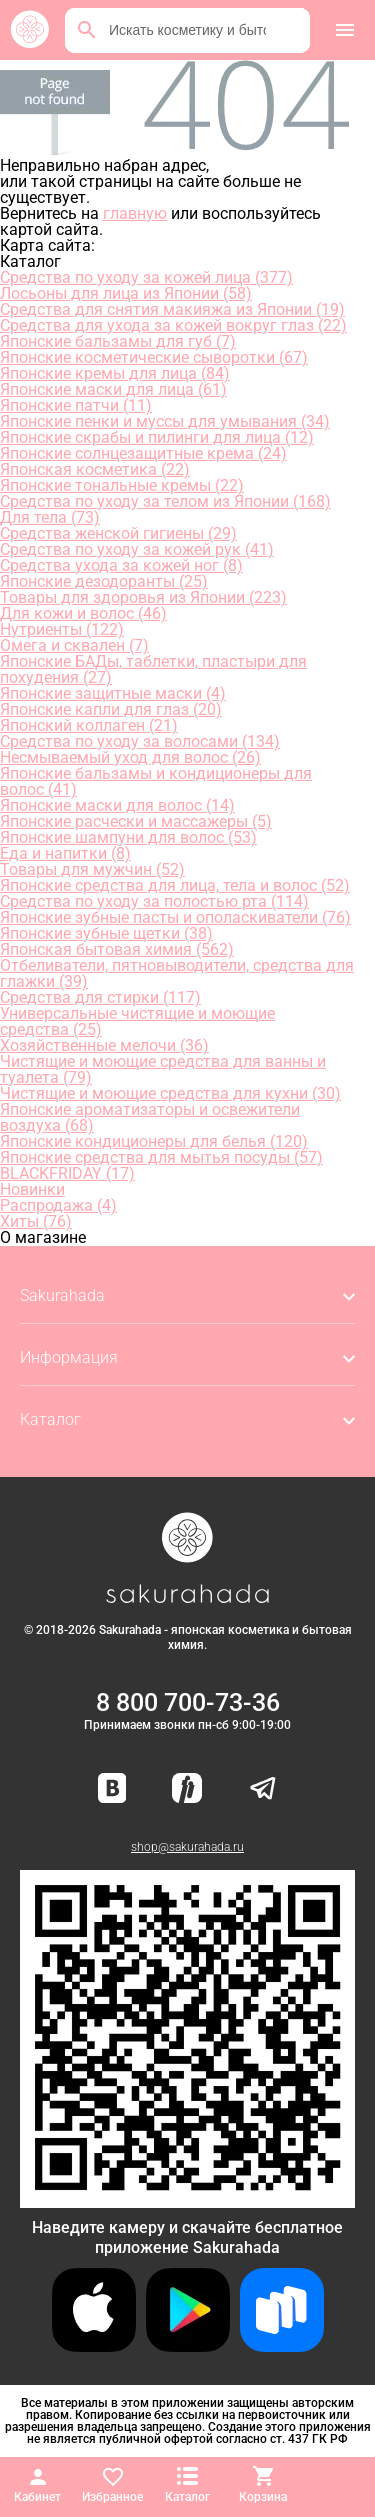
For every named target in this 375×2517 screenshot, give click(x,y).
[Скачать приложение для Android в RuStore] (187, 2199)
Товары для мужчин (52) (92, 869)
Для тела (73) (50, 517)
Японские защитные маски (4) (113, 693)
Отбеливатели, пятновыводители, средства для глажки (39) (177, 973)
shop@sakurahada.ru (187, 1847)
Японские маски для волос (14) (117, 805)
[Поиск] (87, 30)
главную (135, 213)
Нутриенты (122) (62, 629)
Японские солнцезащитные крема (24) (143, 453)
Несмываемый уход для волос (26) (130, 757)
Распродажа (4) (58, 1205)
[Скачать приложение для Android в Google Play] (188, 2346)
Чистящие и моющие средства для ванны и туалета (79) (163, 1069)
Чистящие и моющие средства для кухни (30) (170, 1093)
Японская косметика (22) (95, 469)
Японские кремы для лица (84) (115, 373)
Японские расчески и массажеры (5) (136, 821)
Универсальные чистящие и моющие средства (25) (137, 1021)
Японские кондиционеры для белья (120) (154, 1141)
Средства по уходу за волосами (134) (140, 741)
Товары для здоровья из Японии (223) (143, 597)
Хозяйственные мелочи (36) (104, 1045)
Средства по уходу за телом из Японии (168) (165, 501)
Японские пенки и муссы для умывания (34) (165, 421)
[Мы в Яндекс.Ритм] (187, 1789)
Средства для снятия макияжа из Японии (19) (172, 309)
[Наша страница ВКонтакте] (112, 1789)
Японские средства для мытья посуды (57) (161, 1157)
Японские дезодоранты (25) (104, 581)
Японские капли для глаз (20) (111, 709)
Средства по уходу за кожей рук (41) (137, 549)
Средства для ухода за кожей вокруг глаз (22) (173, 325)
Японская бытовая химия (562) (117, 949)
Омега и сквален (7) (74, 645)
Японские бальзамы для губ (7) (118, 341)
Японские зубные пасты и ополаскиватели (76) (175, 917)
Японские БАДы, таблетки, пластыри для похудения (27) (153, 669)
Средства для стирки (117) (100, 997)
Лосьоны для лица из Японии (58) (126, 293)
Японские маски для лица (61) (113, 389)
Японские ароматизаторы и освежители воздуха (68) (150, 1117)
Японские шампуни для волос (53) (128, 837)
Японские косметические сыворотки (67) (154, 357)
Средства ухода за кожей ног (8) (121, 565)
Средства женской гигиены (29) (118, 533)
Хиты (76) (36, 1221)
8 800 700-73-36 (188, 1702)
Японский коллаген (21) (89, 725)
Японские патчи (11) (76, 405)
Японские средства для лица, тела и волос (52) (175, 885)
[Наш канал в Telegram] (263, 1789)
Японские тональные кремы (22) (122, 485)
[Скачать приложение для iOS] (94, 2346)
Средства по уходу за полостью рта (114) (154, 901)
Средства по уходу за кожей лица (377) (146, 277)
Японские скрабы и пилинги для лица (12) (157, 437)
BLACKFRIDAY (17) (67, 1173)
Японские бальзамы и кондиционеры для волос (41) (156, 781)
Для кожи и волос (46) (83, 613)
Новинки (32, 1189)
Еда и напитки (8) (65, 853)
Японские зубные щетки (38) (106, 933)
